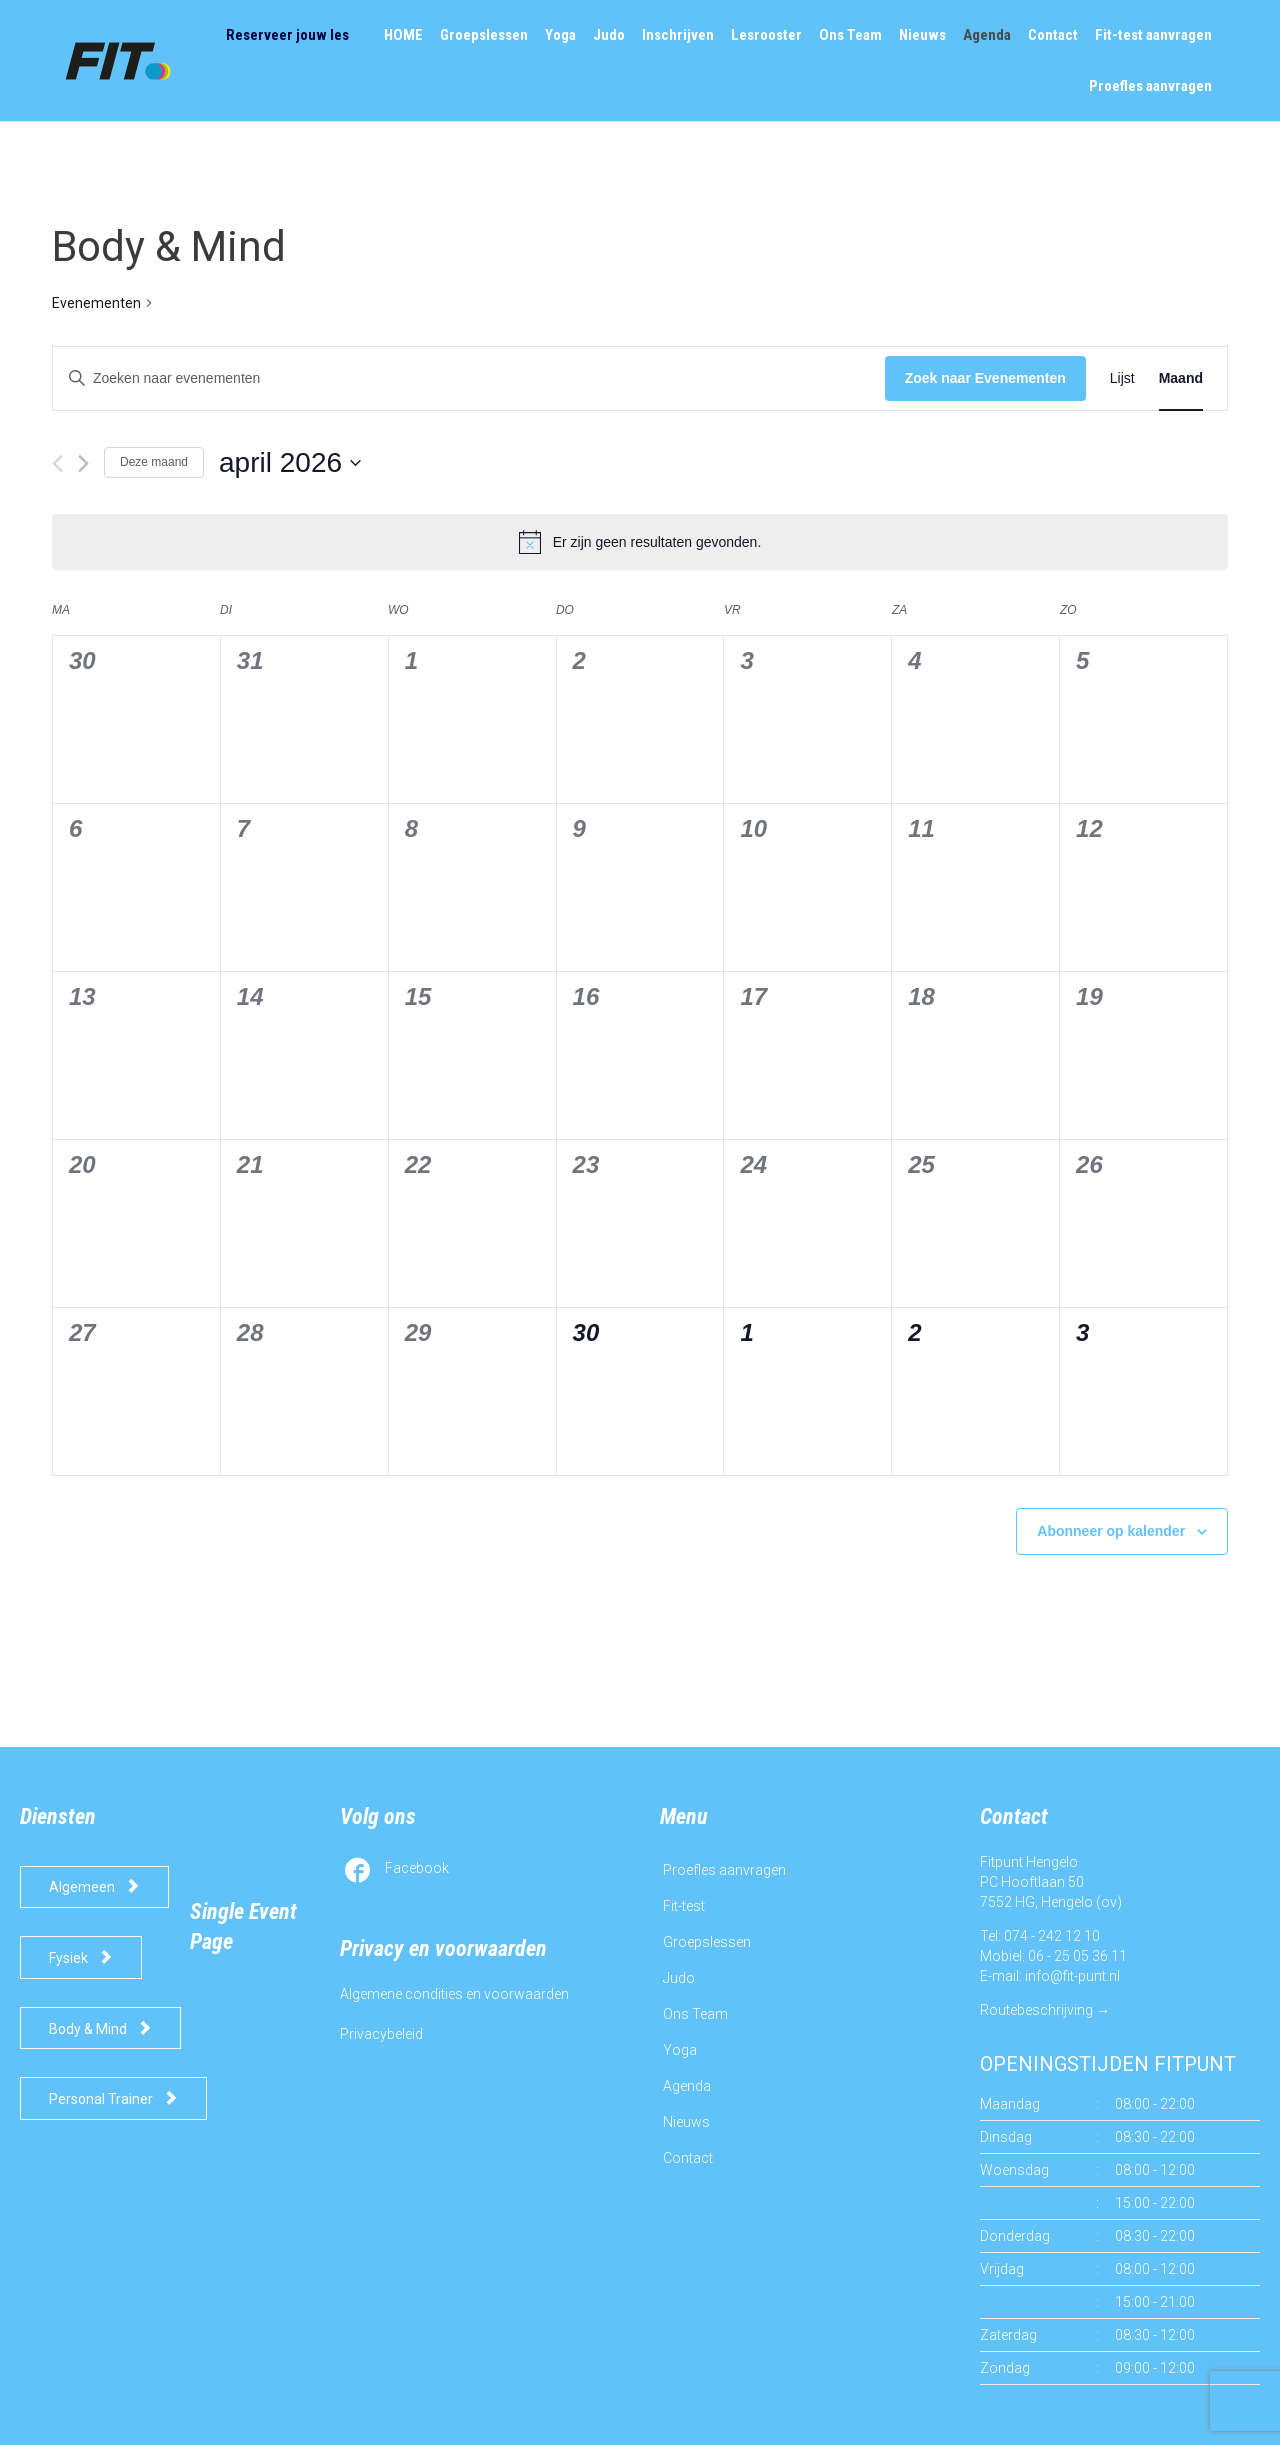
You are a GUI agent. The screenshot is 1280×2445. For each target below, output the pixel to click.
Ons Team (695, 2014)
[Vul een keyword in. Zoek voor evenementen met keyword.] (469, 378)
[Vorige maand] (57, 463)
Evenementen (96, 303)
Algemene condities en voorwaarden (454, 1994)
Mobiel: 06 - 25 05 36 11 (1053, 1956)
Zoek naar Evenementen (985, 378)
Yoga (680, 2050)
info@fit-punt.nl (1072, 1976)
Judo (679, 1978)
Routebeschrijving (1036, 2010)
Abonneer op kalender (1111, 1531)
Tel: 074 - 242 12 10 (1040, 1936)
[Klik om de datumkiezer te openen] (290, 463)
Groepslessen (707, 1942)
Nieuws (686, 2122)
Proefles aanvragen (724, 1870)
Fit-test (684, 1906)
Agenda (687, 2086)
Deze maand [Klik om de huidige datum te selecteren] (154, 462)
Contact (688, 2158)
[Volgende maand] (83, 463)
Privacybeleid (381, 2034)
